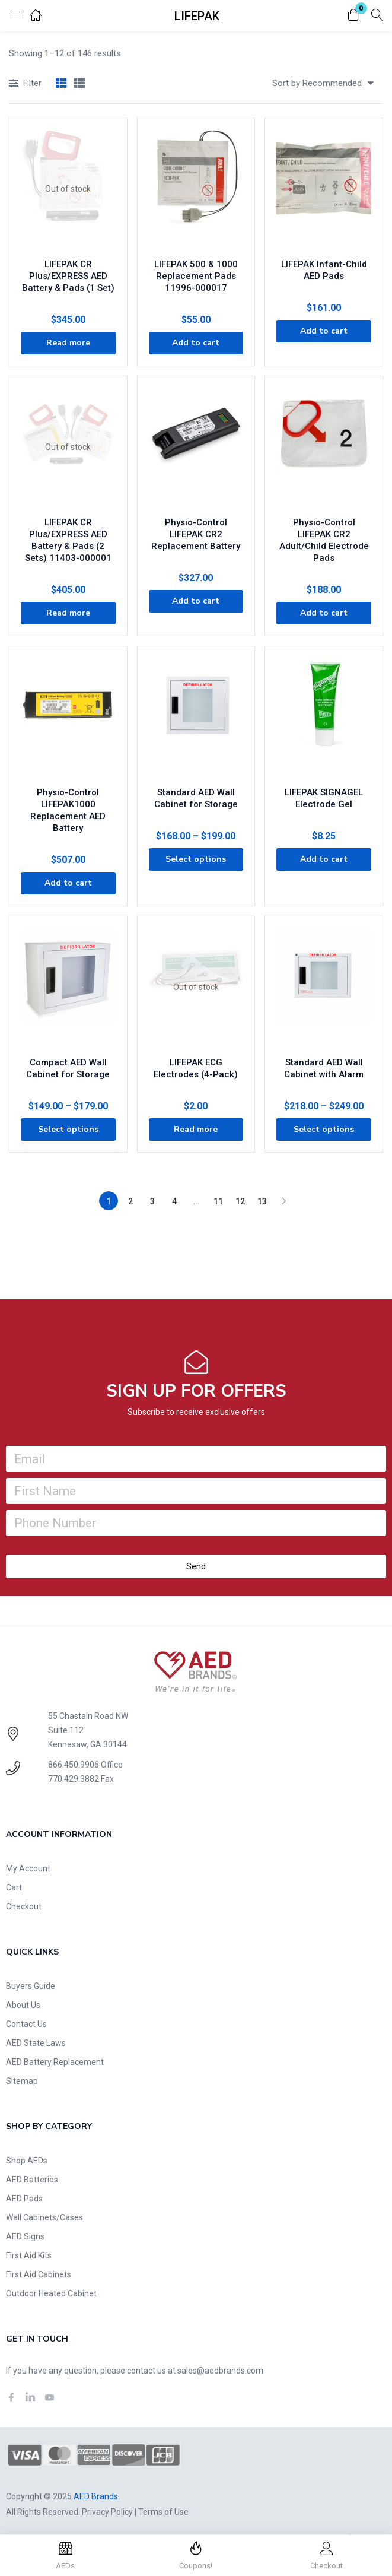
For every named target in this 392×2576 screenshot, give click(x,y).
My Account (28, 1868)
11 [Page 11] (218, 1201)
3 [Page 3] (152, 1201)
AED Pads (24, 2198)
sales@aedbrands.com (220, 2370)
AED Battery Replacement (55, 2062)
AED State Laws (36, 2043)
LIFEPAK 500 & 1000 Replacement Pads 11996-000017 (196, 276)
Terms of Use (163, 2512)
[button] (353, 15)
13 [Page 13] (262, 1201)
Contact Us (26, 2024)
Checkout (24, 1906)
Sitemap (22, 2081)
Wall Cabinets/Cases (44, 2217)
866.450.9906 (73, 1764)
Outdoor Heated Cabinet (51, 2293)
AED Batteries (32, 2179)
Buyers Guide (30, 1986)
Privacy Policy (107, 2512)
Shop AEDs (26, 2160)
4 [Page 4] (174, 1201)
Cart (14, 1887)
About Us (23, 2005)
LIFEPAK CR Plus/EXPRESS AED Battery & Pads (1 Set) (68, 276)
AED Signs (25, 2236)
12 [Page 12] (240, 1201)
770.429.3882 (73, 1779)
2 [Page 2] (130, 1201)
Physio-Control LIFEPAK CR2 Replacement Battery (195, 534)
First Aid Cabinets (38, 2274)
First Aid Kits (29, 2255)
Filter (25, 84)
